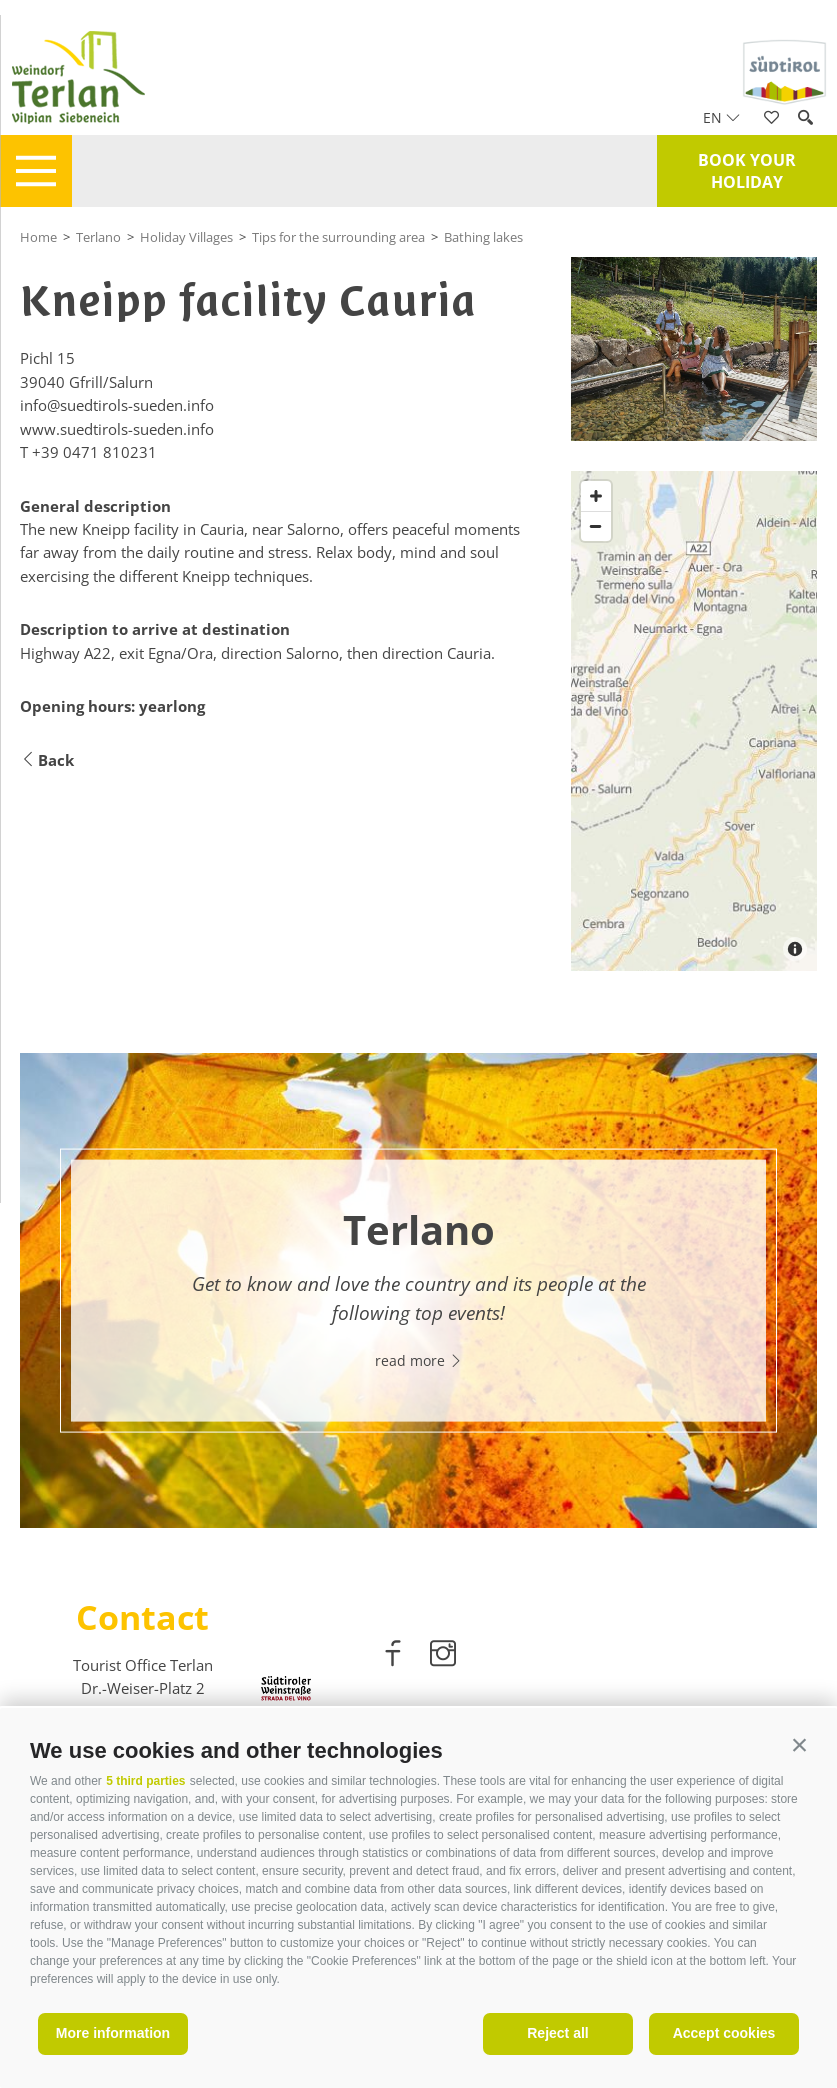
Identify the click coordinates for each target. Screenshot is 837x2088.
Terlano (98, 237)
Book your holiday (747, 171)
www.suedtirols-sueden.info (117, 429)
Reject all (557, 2033)
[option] (418, 1290)
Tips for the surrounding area (338, 237)
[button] (799, 1745)
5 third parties (145, 1781)
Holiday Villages (186, 237)
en (721, 117)
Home (38, 237)
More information (113, 2033)
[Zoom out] (596, 526)
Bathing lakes (483, 237)
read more (419, 1360)
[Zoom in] (596, 496)
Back (47, 760)
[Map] (694, 721)
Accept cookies (724, 2033)
